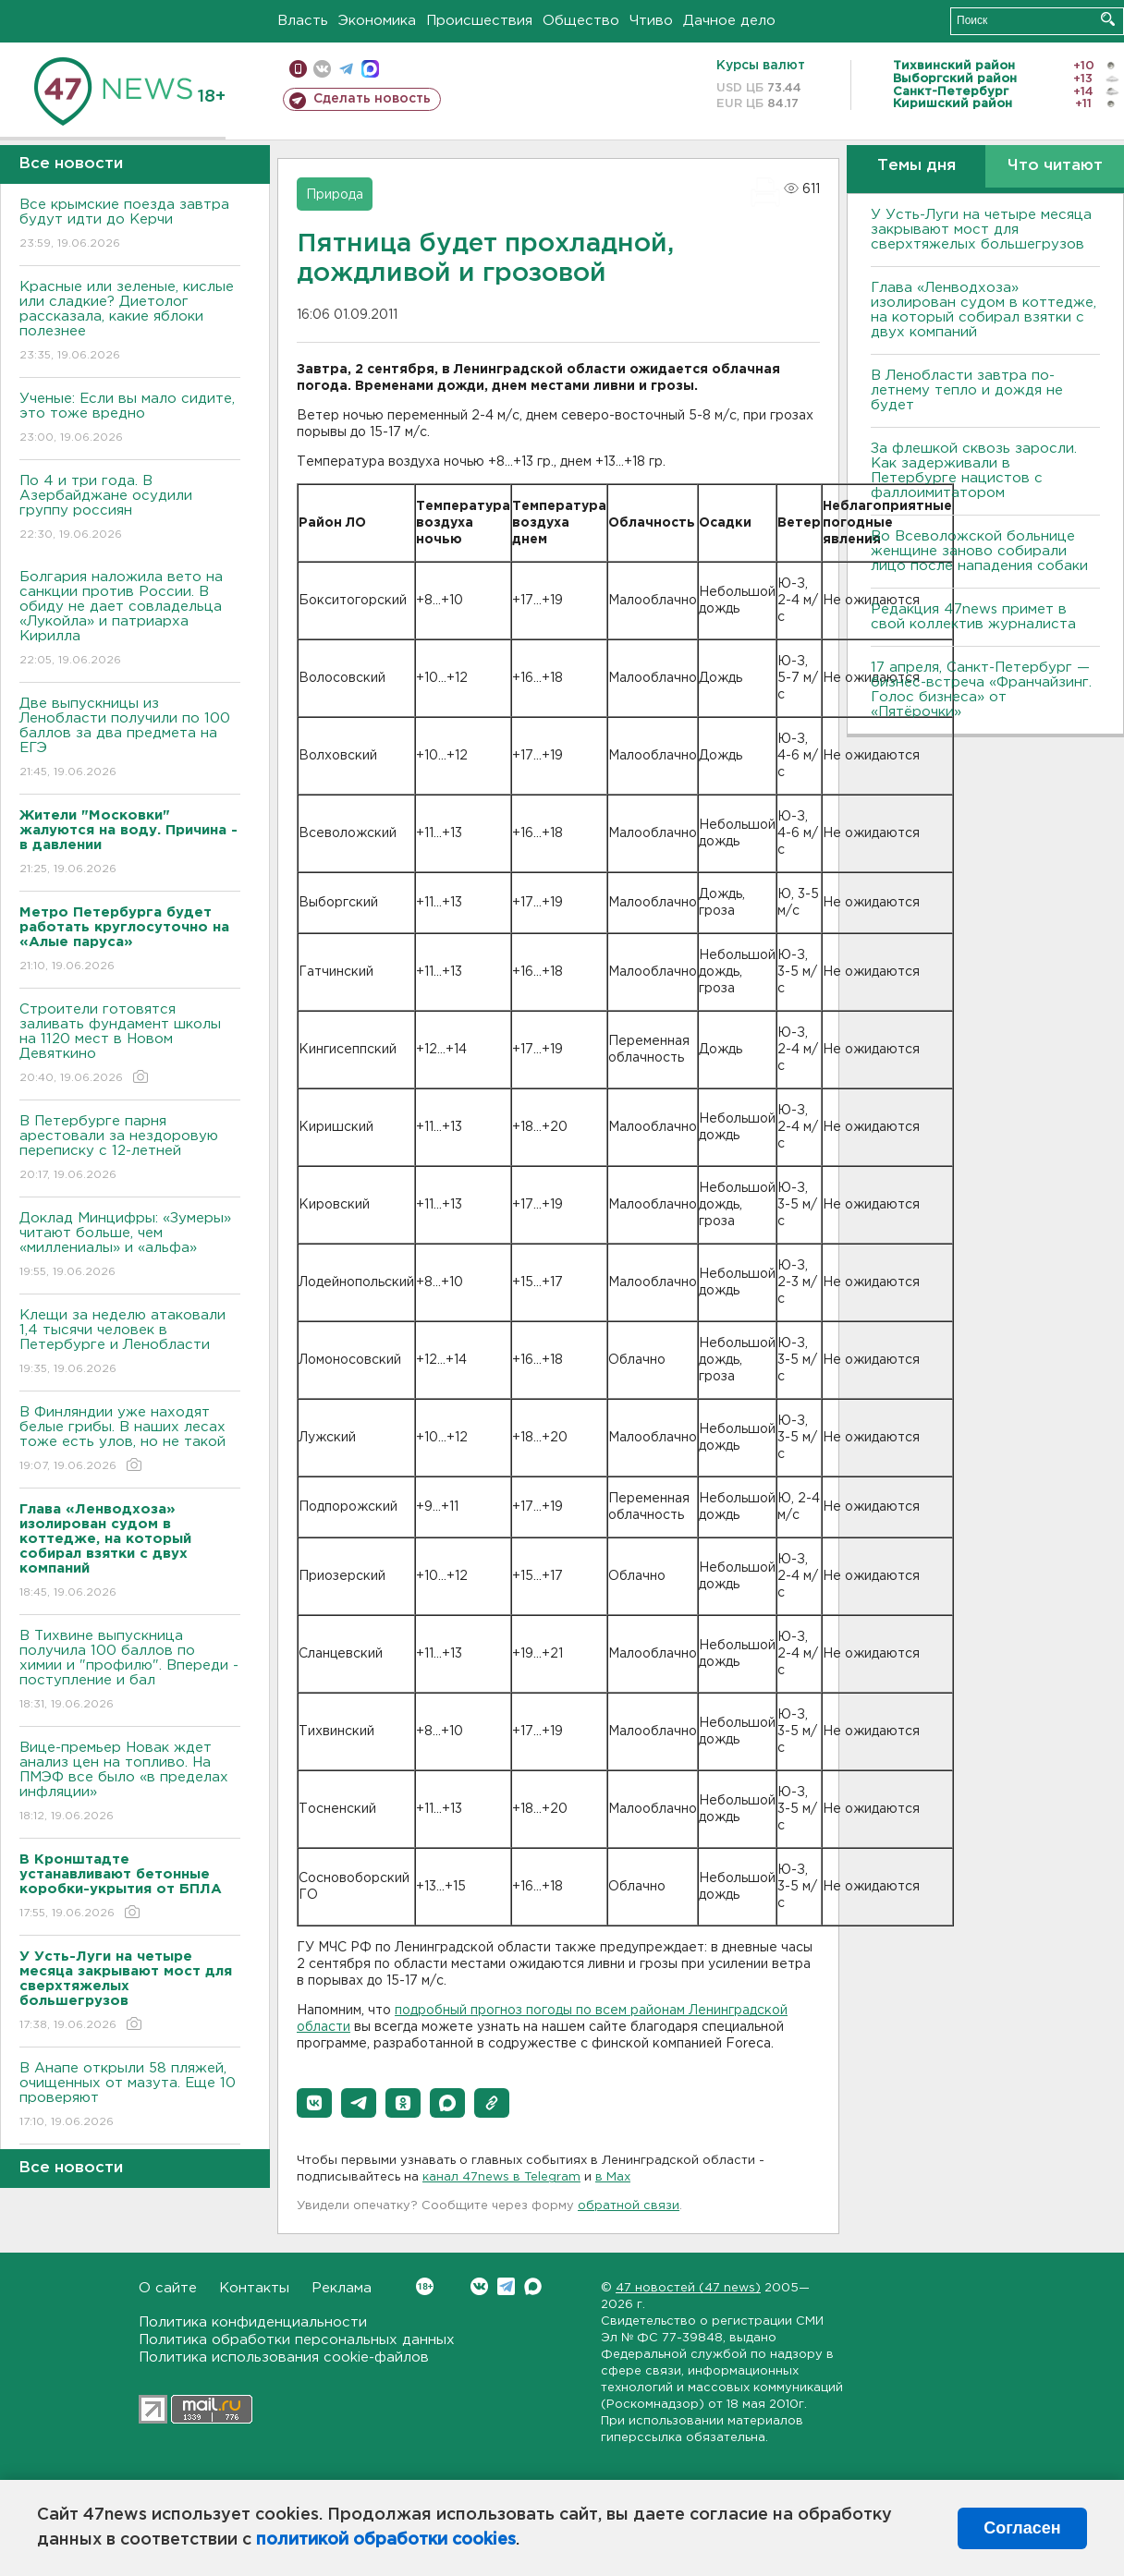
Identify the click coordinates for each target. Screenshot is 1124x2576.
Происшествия (479, 21)
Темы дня (916, 166)
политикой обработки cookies (386, 2540)
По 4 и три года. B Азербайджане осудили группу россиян (129, 508)
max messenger (370, 69)
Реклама (342, 2288)
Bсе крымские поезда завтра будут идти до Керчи (129, 225)
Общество (581, 21)
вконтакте (322, 69)
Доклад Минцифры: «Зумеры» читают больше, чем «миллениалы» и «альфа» (129, 1246)
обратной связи (628, 2206)
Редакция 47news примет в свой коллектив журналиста (973, 616)
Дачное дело (729, 21)
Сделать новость (372, 98)
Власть (302, 21)
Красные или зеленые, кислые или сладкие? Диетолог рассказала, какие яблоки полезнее (129, 322)
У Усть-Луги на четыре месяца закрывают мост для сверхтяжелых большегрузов (981, 229)
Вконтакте (425, 2286)
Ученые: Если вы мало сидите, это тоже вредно (129, 419)
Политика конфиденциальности (253, 2322)
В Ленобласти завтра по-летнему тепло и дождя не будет (967, 390)
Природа (334, 194)
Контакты (254, 2288)
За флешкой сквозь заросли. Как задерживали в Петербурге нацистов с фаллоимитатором (974, 471)
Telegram (506, 2286)
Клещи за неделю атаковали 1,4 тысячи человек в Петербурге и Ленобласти (129, 1343)
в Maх (612, 2177)
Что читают (1055, 166)
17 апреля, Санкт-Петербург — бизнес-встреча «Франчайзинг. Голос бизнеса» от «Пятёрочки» (981, 690)
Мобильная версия (298, 69)
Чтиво (651, 21)
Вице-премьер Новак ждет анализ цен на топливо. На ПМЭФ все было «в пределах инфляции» (129, 1783)
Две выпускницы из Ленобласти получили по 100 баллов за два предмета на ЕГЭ (129, 739)
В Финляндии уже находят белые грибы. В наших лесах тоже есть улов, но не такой (129, 1440)
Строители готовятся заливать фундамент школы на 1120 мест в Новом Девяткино (129, 1044)
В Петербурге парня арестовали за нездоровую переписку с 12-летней (129, 1149)
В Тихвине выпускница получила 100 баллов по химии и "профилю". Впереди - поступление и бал (129, 1671)
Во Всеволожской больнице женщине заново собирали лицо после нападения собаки (979, 551)
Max (533, 2286)
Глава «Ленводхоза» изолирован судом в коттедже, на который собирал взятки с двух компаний (983, 310)
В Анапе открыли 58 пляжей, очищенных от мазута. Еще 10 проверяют (129, 2096)
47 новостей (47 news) (688, 2288)
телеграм (346, 69)
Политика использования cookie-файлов (284, 2357)
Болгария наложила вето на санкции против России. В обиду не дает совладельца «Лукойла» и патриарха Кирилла (129, 619)
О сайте (168, 2288)
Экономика (377, 21)
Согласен (1022, 2528)
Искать (1108, 19)
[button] (314, 2103)
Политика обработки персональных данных (297, 2340)
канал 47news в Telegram (501, 2177)
